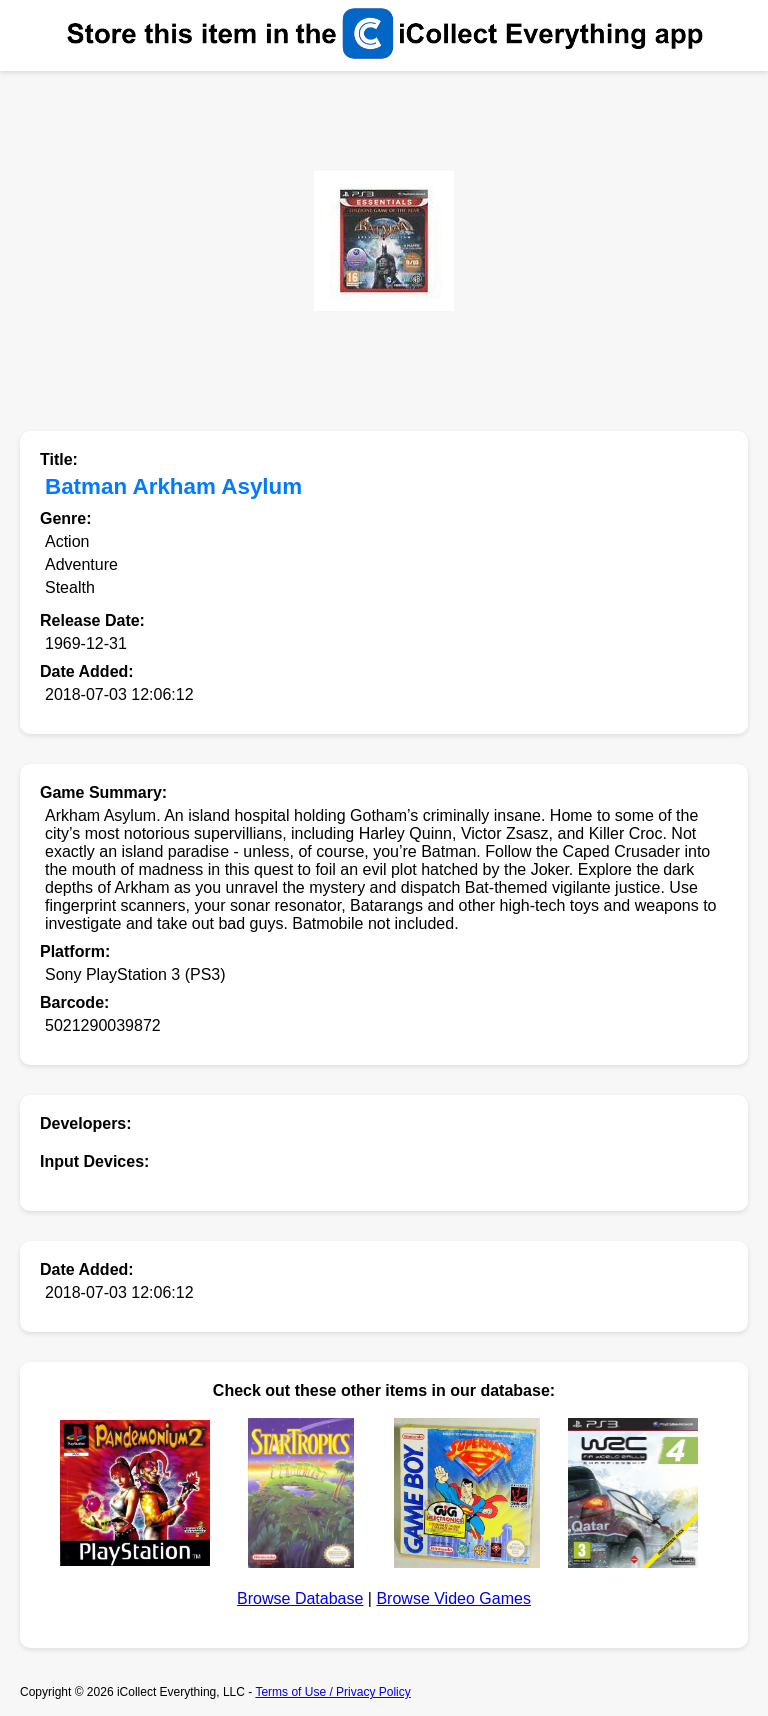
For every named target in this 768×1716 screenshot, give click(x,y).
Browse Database (300, 1598)
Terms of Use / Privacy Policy (332, 1692)
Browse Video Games (453, 1598)
